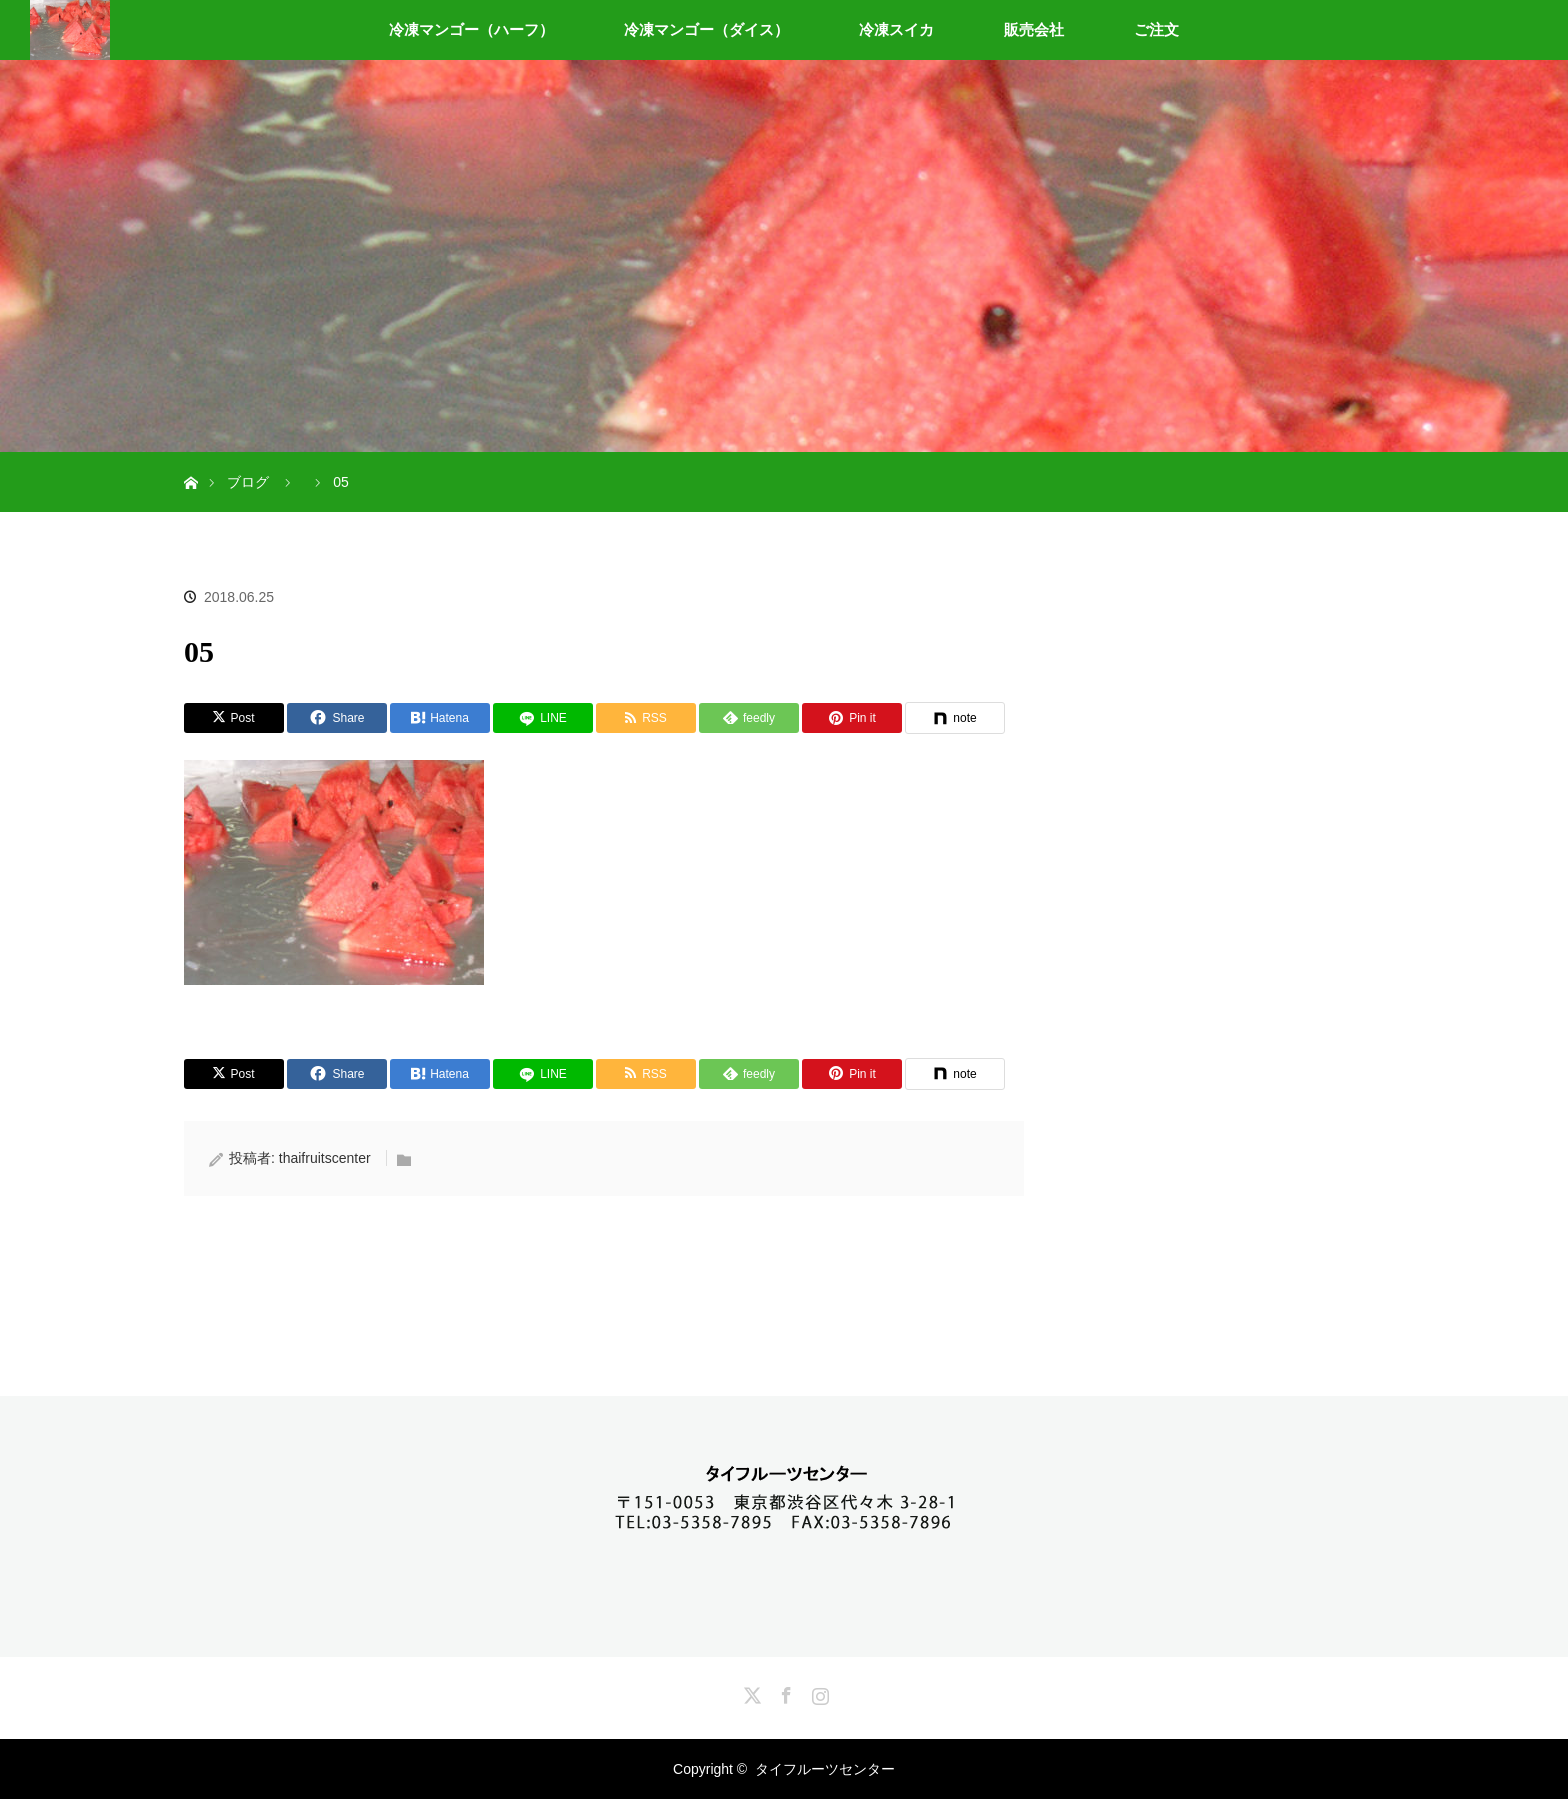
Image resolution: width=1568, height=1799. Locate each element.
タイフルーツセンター (825, 1769)
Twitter (750, 1692)
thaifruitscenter (325, 1158)
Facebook (784, 1692)
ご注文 (1156, 29)
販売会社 (1034, 29)
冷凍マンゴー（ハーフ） (471, 29)
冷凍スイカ (896, 29)
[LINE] (543, 718)
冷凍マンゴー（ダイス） (706, 29)
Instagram (818, 1692)
